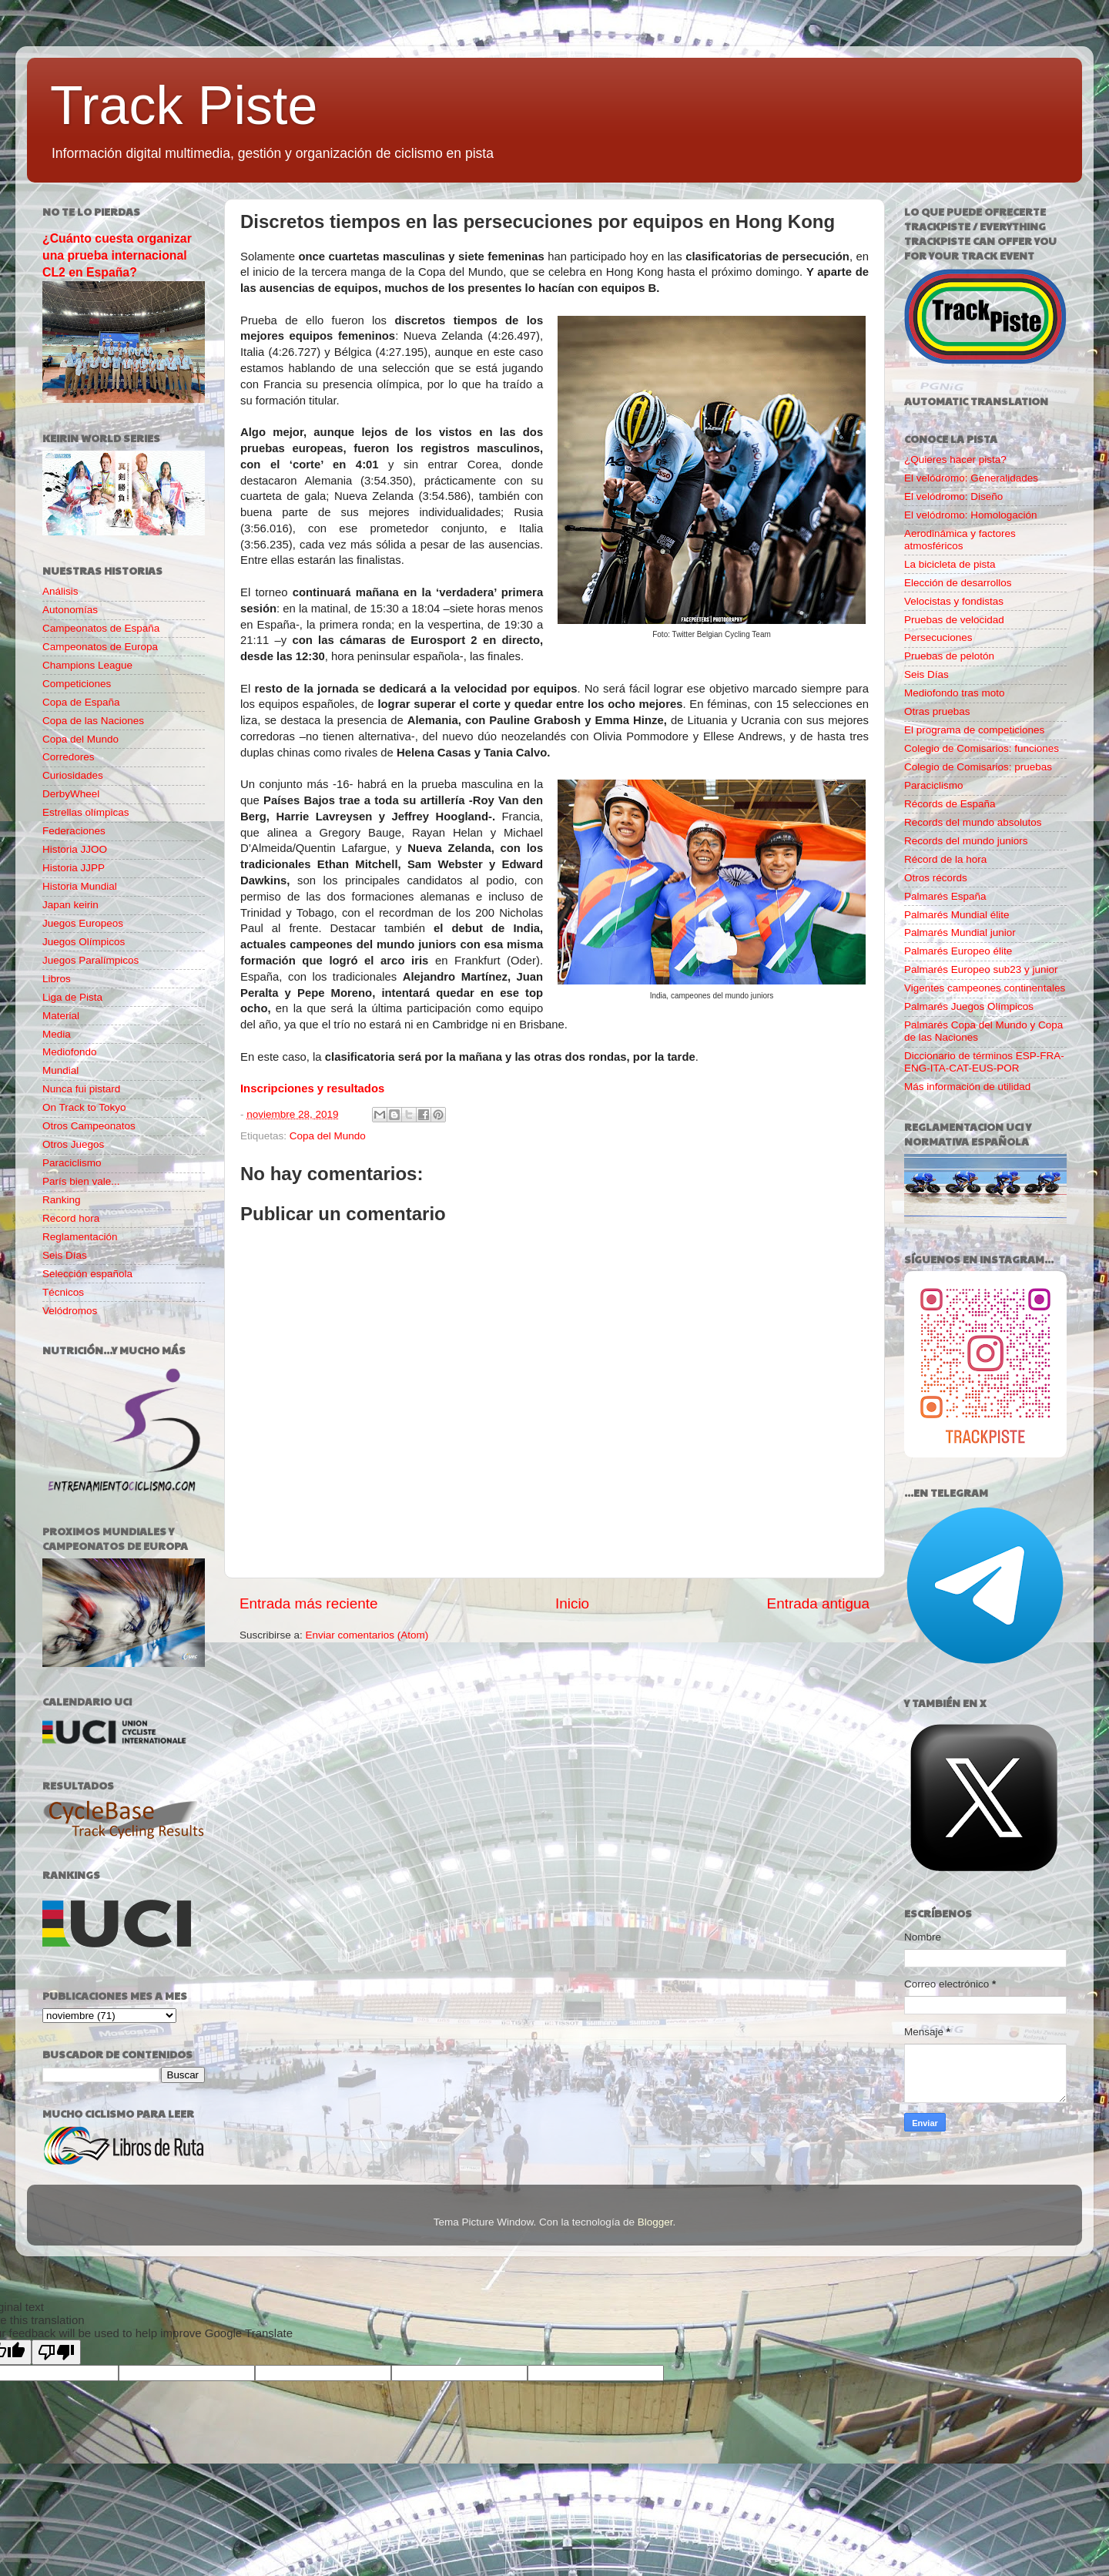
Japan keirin (70, 905)
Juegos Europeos (82, 923)
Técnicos (63, 1292)
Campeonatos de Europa (100, 646)
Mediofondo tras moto (954, 693)
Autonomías (70, 609)
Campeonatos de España (100, 628)
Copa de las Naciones (93, 720)
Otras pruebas (937, 711)
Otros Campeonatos (89, 1126)
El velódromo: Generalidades (971, 478)
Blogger (655, 2222)
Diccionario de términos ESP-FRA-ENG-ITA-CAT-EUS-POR (984, 1062)
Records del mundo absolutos (973, 822)
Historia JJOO (74, 849)
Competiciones (76, 683)
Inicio (572, 1603)
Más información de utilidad (967, 1086)
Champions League (87, 665)
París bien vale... (81, 1181)
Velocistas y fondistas (953, 601)
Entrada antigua (818, 1603)
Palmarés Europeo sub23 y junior (981, 969)
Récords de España (950, 804)
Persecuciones (938, 637)
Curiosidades (72, 775)
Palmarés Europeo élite (958, 951)
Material (60, 1015)
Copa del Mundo (328, 1136)
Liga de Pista (72, 997)
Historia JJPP (73, 868)
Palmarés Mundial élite (957, 915)
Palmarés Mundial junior (960, 932)
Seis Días (64, 1255)
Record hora (70, 1218)
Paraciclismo (72, 1163)
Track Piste (183, 105)
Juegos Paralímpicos (90, 960)
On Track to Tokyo (84, 1107)
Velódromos (69, 1311)
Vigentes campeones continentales (984, 988)
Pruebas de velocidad (954, 620)
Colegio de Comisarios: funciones (981, 748)
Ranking (61, 1200)
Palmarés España (945, 896)
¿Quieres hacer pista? (955, 459)
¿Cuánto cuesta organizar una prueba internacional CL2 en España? (117, 255)
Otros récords (935, 878)
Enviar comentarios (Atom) (367, 1635)
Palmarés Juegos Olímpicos (969, 1006)
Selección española (87, 1274)
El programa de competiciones (974, 730)
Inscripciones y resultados (312, 1088)
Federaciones (74, 831)
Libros (56, 978)
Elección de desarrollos (958, 583)
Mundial (60, 1070)
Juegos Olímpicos (83, 942)
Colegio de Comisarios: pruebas (978, 767)
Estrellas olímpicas (85, 812)
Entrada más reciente (309, 1603)
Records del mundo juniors (966, 841)
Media (56, 1034)
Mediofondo (69, 1052)
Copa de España (81, 702)
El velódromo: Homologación (970, 515)
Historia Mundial (79, 886)
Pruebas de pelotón (949, 656)
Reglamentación (80, 1237)
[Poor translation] (56, 2352)
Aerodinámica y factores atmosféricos (960, 540)
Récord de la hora (945, 859)
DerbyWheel (70, 794)
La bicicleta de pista (950, 564)
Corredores (68, 757)
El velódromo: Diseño (953, 496)
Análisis (60, 591)
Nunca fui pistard (81, 1089)
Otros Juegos (73, 1144)
